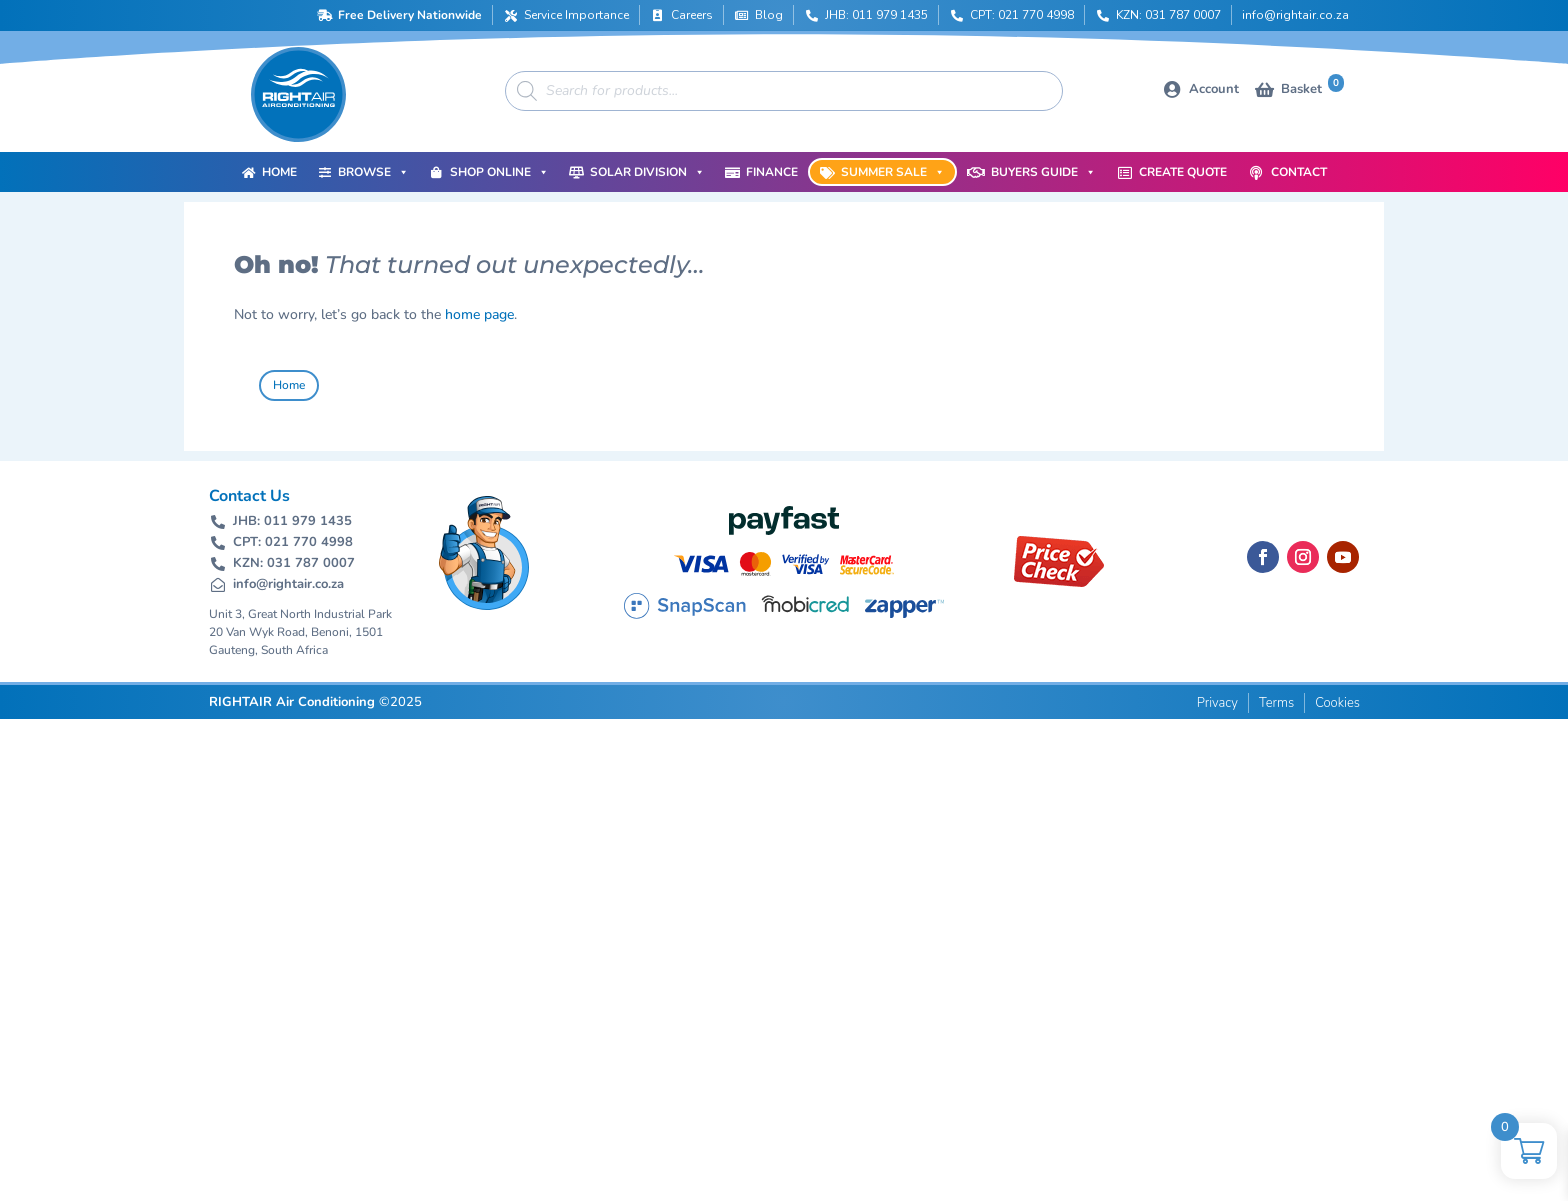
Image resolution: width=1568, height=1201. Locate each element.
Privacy (1217, 703)
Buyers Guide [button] (1043, 172)
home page (479, 314)
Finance (772, 172)
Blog (769, 15)
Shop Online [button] (499, 172)
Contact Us (249, 496)
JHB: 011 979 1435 (876, 15)
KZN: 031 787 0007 (1168, 15)
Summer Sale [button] (893, 172)
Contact (1299, 172)
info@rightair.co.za (1295, 15)
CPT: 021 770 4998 (1022, 15)
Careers (692, 15)
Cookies (1337, 703)
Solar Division (647, 172)
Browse (373, 172)
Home (279, 172)
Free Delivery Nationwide (410, 15)
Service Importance (576, 15)
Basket (1312, 87)
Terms (1276, 703)
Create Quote (1183, 172)
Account (1214, 89)
